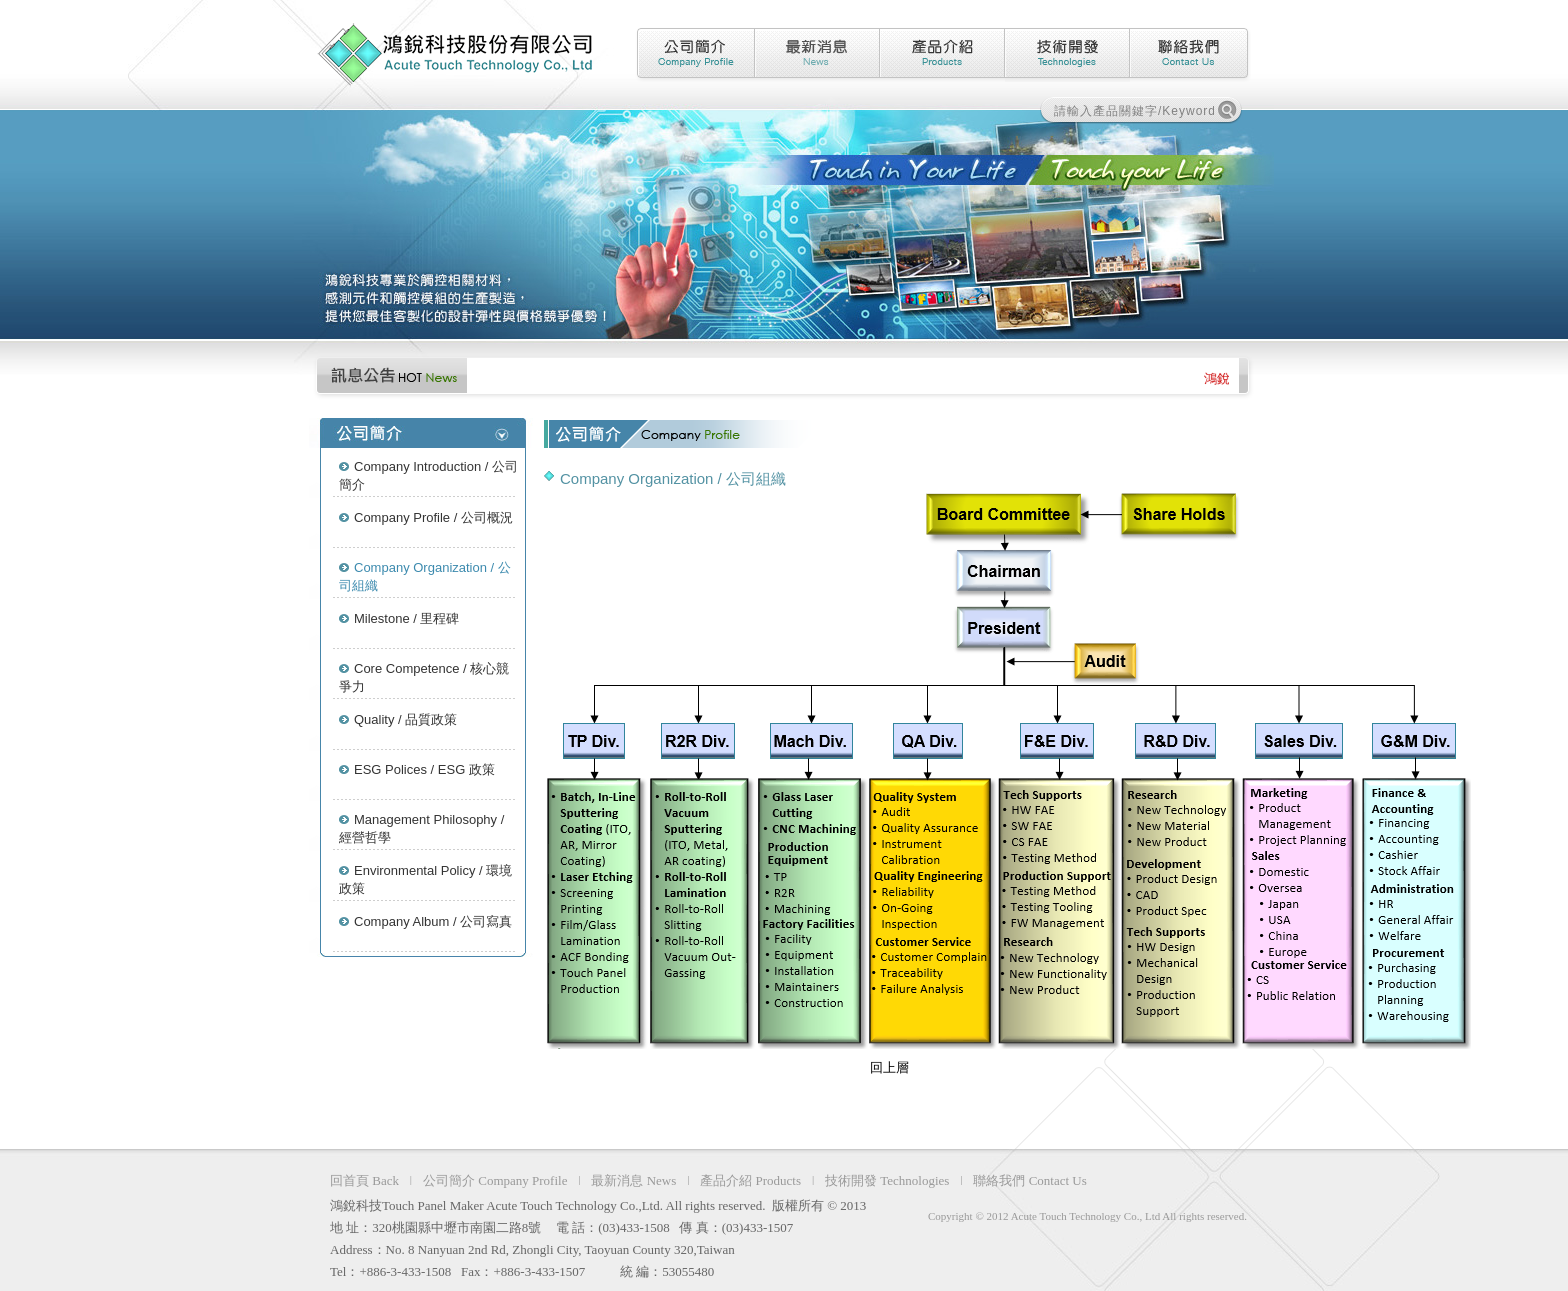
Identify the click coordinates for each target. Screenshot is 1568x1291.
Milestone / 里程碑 (406, 618)
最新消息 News (633, 1180)
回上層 (889, 1067)
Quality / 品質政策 (405, 719)
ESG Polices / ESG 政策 (424, 769)
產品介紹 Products (750, 1180)
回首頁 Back (364, 1180)
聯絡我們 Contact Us (1029, 1180)
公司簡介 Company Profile (495, 1180)
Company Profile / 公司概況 (433, 517)
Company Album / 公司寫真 (433, 921)
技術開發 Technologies (887, 1180)
